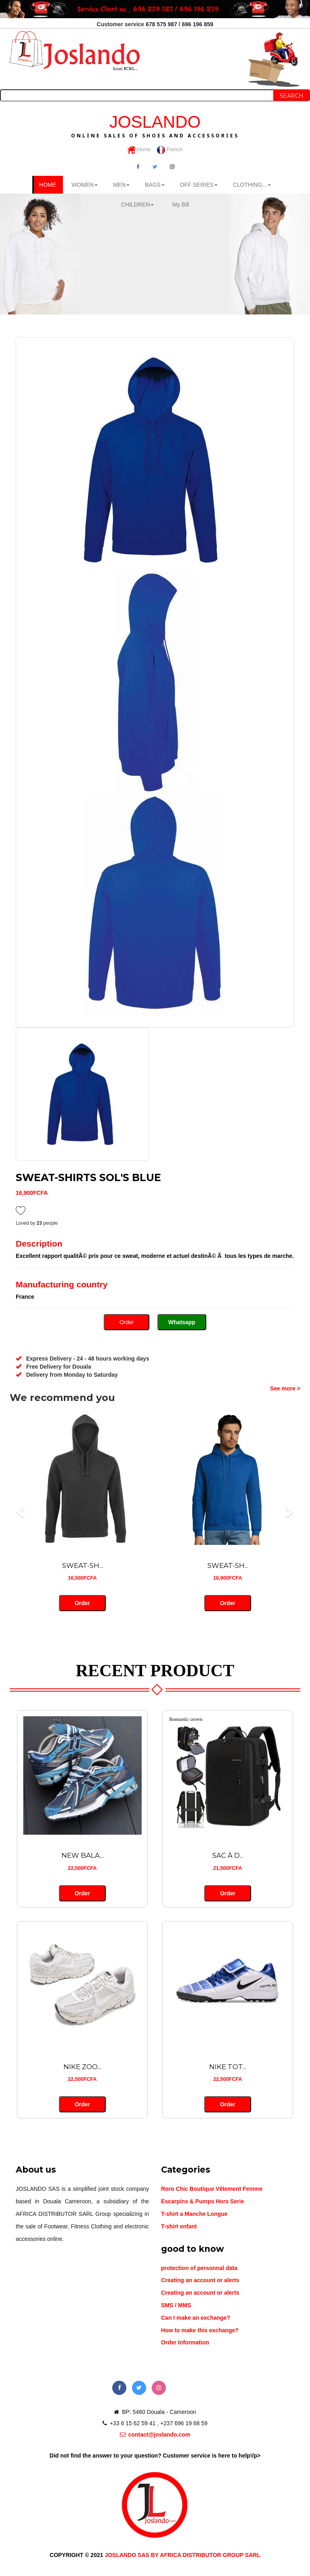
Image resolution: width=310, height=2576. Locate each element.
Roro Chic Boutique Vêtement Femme (211, 2189)
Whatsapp (181, 1322)
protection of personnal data (199, 2268)
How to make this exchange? (200, 2330)
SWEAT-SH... (82, 1565)
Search (292, 96)
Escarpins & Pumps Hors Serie (202, 2201)
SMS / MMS (176, 2305)
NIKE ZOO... (82, 2067)
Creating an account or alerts (200, 2280)
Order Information (185, 2342)
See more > (285, 1388)
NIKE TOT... (227, 2067)
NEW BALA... (82, 1855)
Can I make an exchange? (195, 2317)
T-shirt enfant (179, 2226)
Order (126, 1322)
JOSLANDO (155, 125)
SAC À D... (227, 1855)
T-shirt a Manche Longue (194, 2214)
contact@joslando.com (155, 2434)
